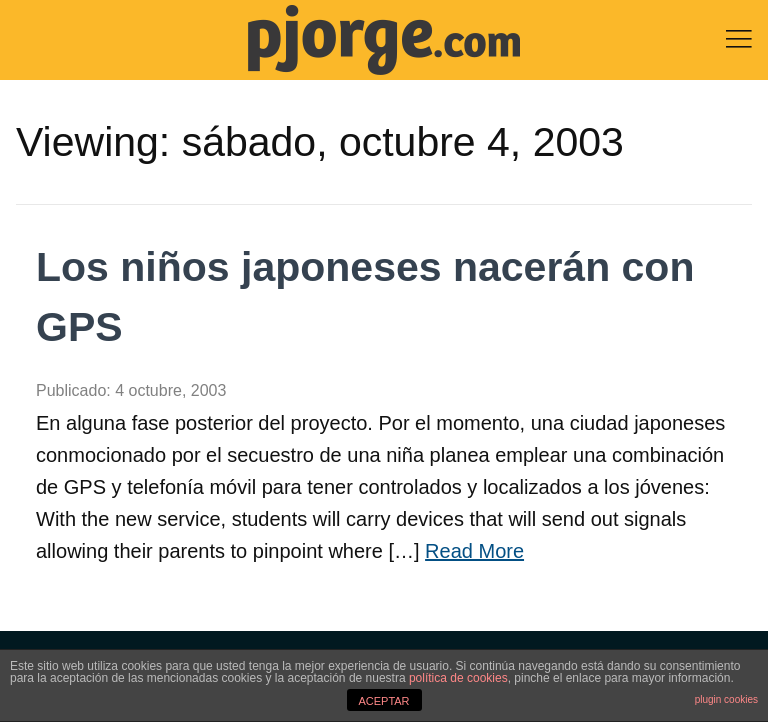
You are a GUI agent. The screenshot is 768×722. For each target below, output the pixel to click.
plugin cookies (726, 699)
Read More (474, 551)
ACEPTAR (383, 701)
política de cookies (458, 678)
